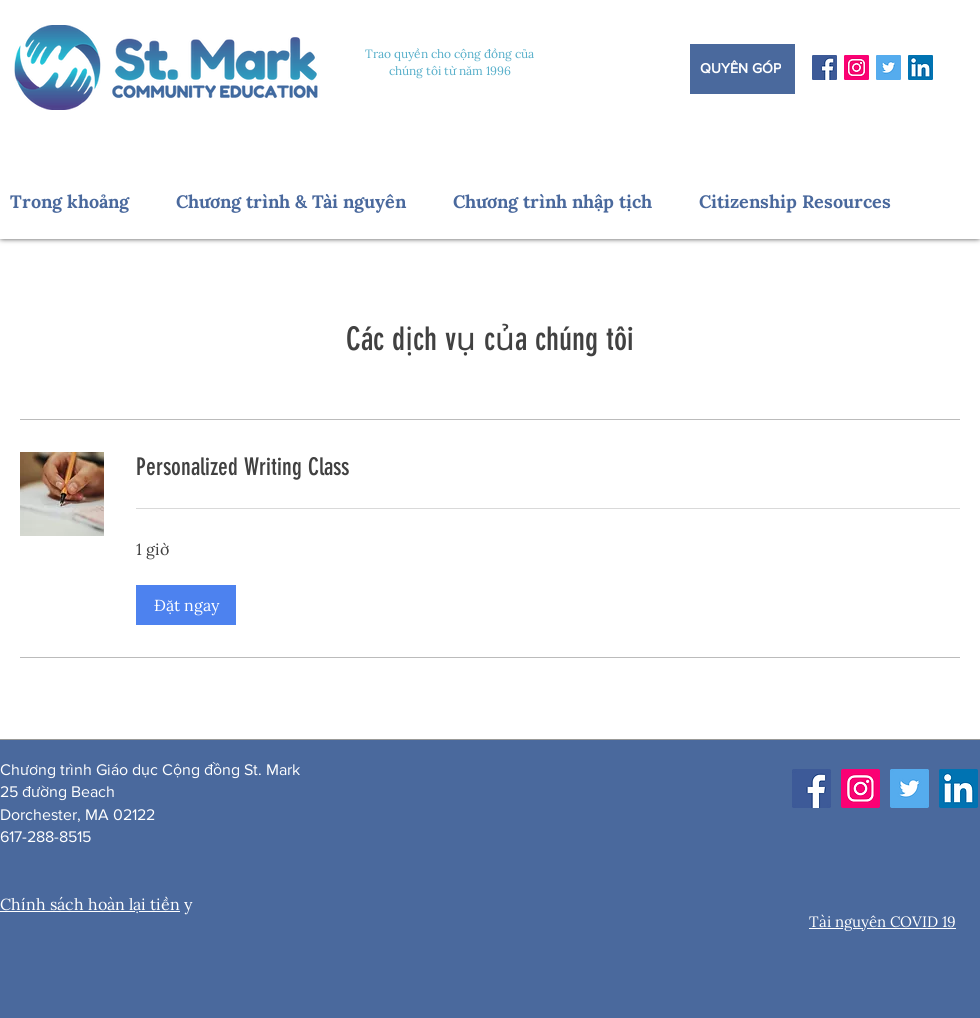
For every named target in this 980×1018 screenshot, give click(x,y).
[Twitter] (888, 67)
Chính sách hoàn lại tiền (90, 904)
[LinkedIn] (920, 67)
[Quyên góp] (742, 69)
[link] (548, 468)
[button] (83, 201)
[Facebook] (824, 67)
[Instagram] (856, 67)
